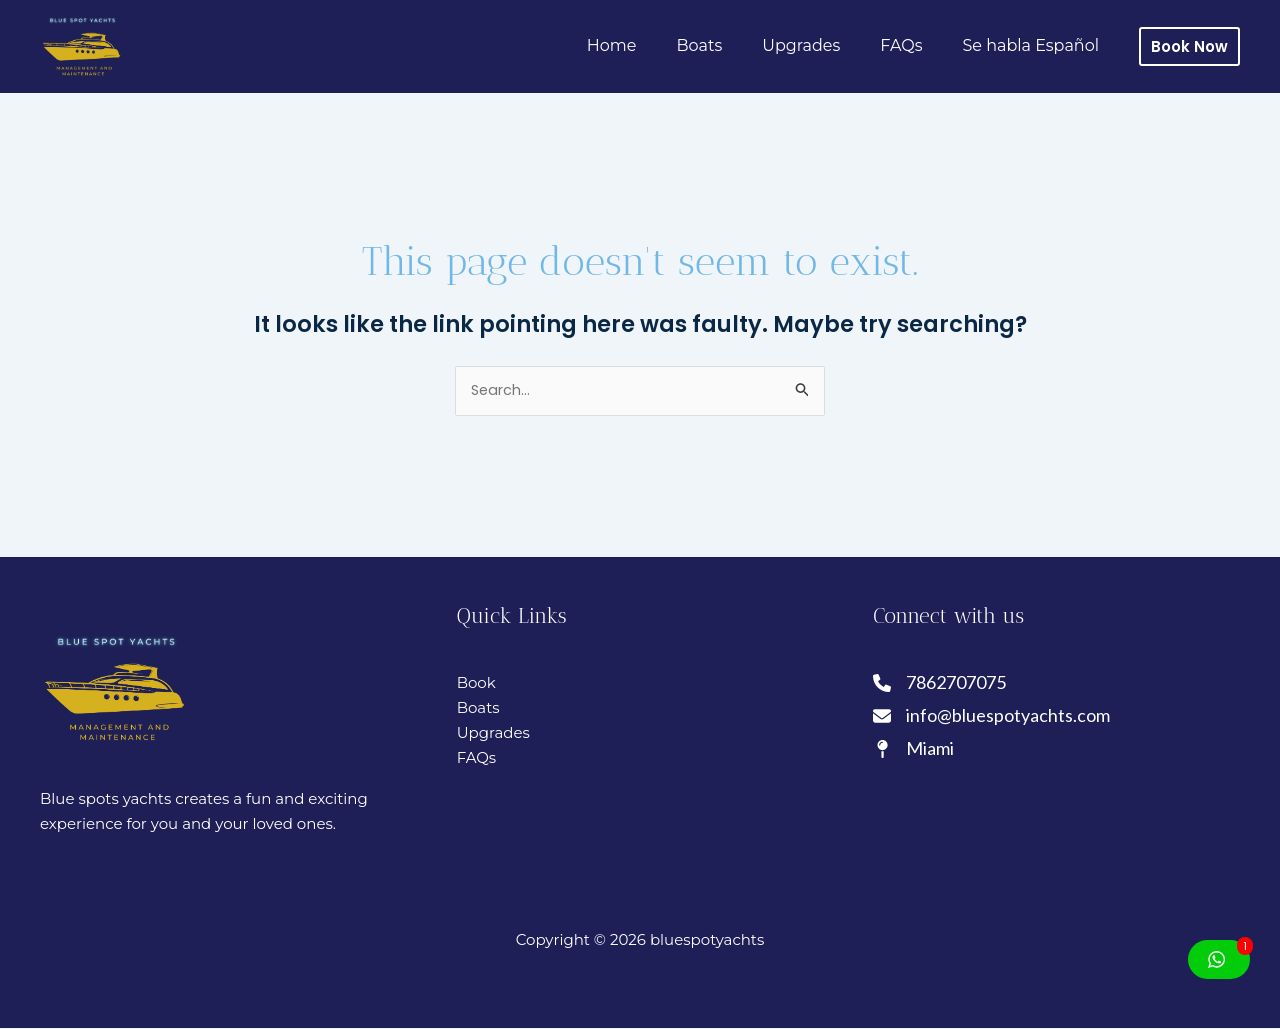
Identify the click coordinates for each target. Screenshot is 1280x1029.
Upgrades (821, 45)
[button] (1189, 46)
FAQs (913, 45)
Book (476, 683)
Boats (728, 45)
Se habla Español (1034, 45)
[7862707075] (941, 684)
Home (648, 45)
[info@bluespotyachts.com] (991, 719)
